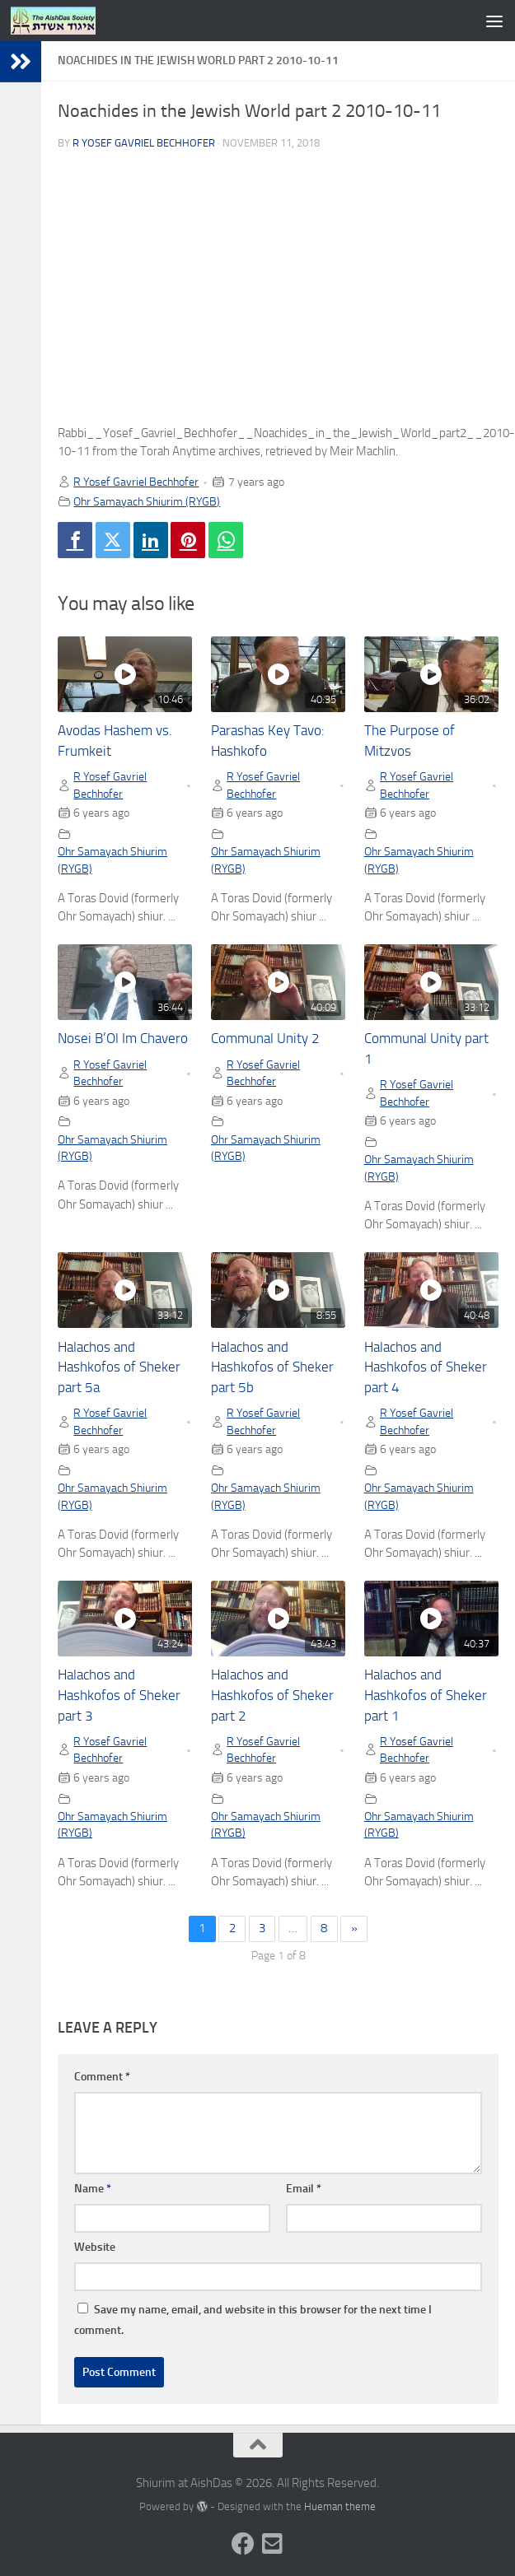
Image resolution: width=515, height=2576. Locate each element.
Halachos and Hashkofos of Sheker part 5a (119, 1367)
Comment (102, 2077)
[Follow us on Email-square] (272, 2543)
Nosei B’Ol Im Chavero (123, 1038)
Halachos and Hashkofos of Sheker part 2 (272, 1695)
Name (92, 2189)
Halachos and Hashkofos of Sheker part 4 (425, 1367)
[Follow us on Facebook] (243, 2543)
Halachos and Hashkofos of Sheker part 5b (272, 1367)
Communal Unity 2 (265, 1038)
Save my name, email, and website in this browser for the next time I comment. (253, 2320)
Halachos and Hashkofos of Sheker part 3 (119, 1695)
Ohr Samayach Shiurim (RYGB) (146, 501)
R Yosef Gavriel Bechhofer (144, 143)
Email (303, 2189)
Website (94, 2247)
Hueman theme (340, 2506)
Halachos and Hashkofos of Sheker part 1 (425, 1695)
